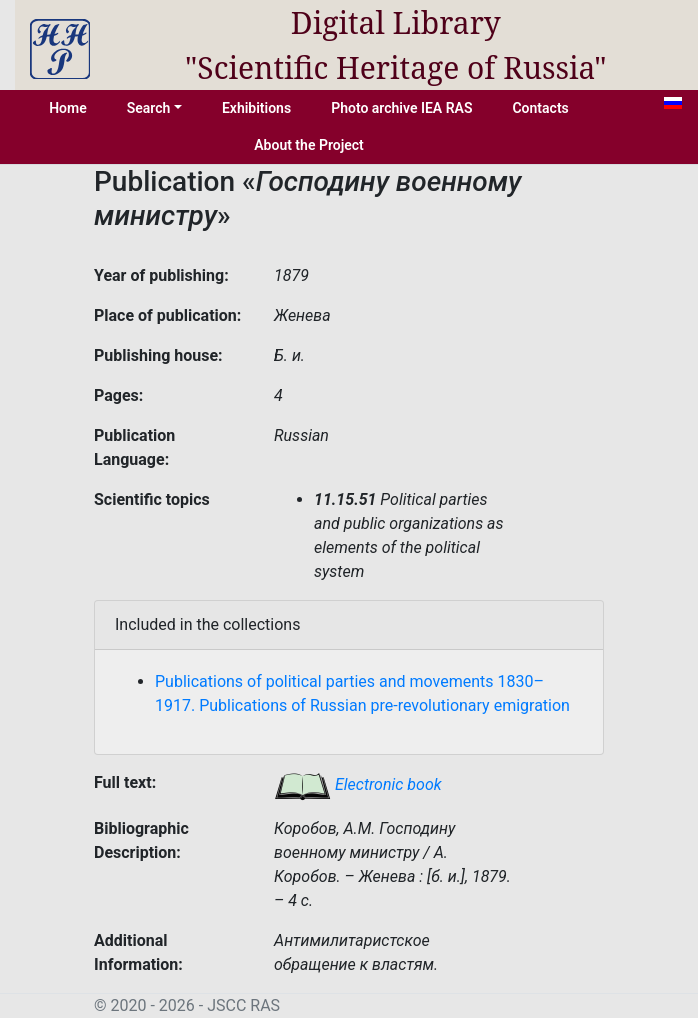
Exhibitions (256, 108)
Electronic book (358, 784)
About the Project (309, 145)
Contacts (540, 108)
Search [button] (149, 108)
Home (68, 108)
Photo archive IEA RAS (401, 108)
